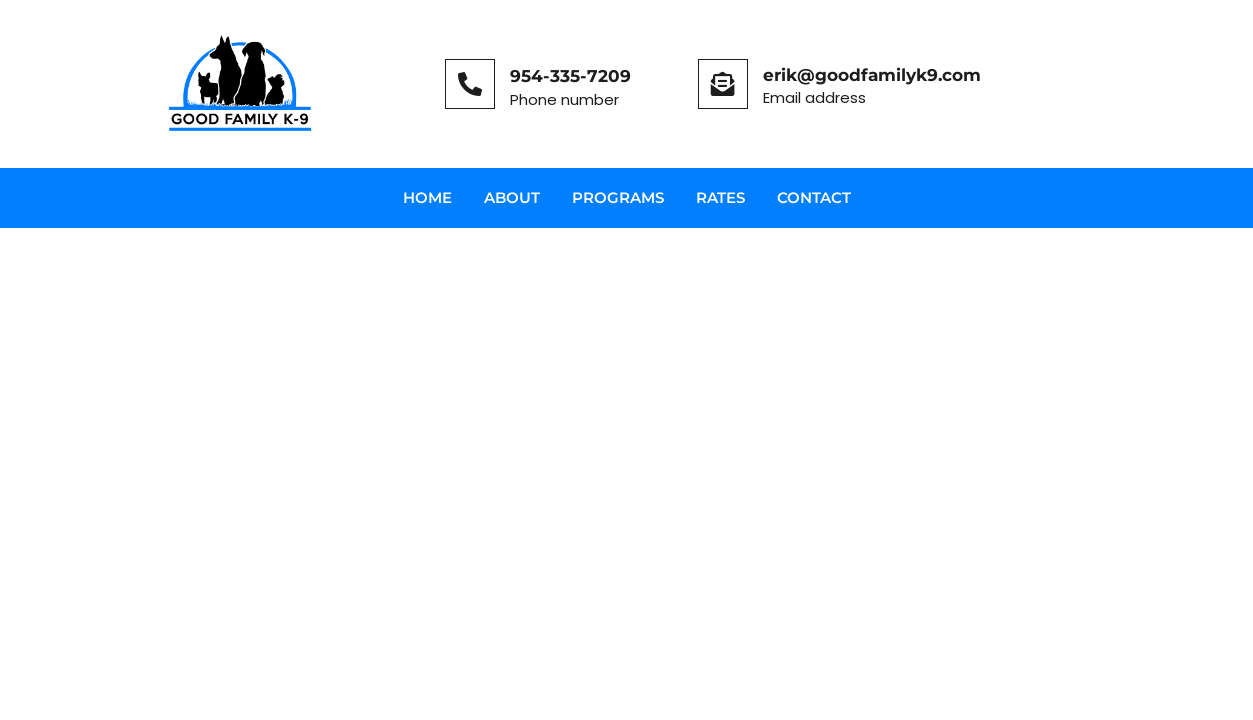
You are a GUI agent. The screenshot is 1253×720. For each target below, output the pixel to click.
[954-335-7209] (470, 84)
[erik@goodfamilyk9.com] (723, 84)
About (512, 197)
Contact (814, 197)
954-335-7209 (570, 76)
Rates (720, 197)
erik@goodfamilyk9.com (872, 75)
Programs (618, 197)
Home (427, 197)
